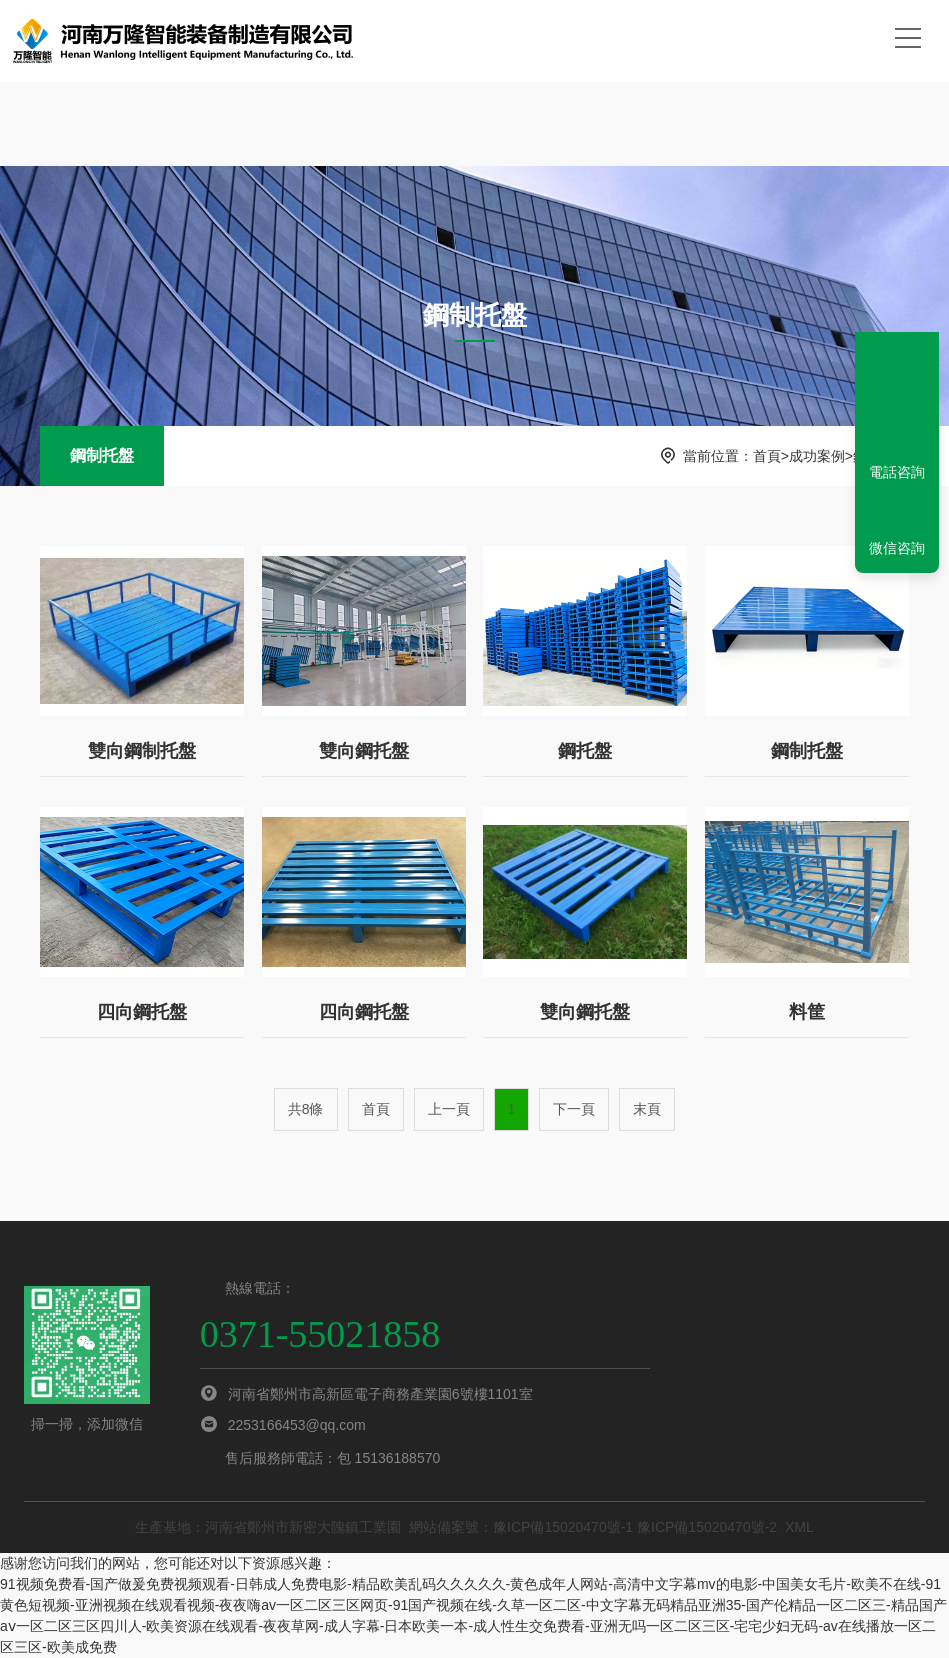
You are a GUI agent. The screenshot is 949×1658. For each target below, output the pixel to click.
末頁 (647, 1109)
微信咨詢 (897, 548)
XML (799, 1527)
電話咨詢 (897, 472)
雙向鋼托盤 (364, 751)
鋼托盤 (585, 751)
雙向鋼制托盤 (142, 751)
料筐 (807, 1012)
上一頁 (449, 1109)
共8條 (306, 1109)
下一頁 (574, 1109)
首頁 (767, 456)
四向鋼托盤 (142, 1012)
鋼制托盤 (102, 455)
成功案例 (817, 456)
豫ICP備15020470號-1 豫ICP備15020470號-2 (635, 1527)
